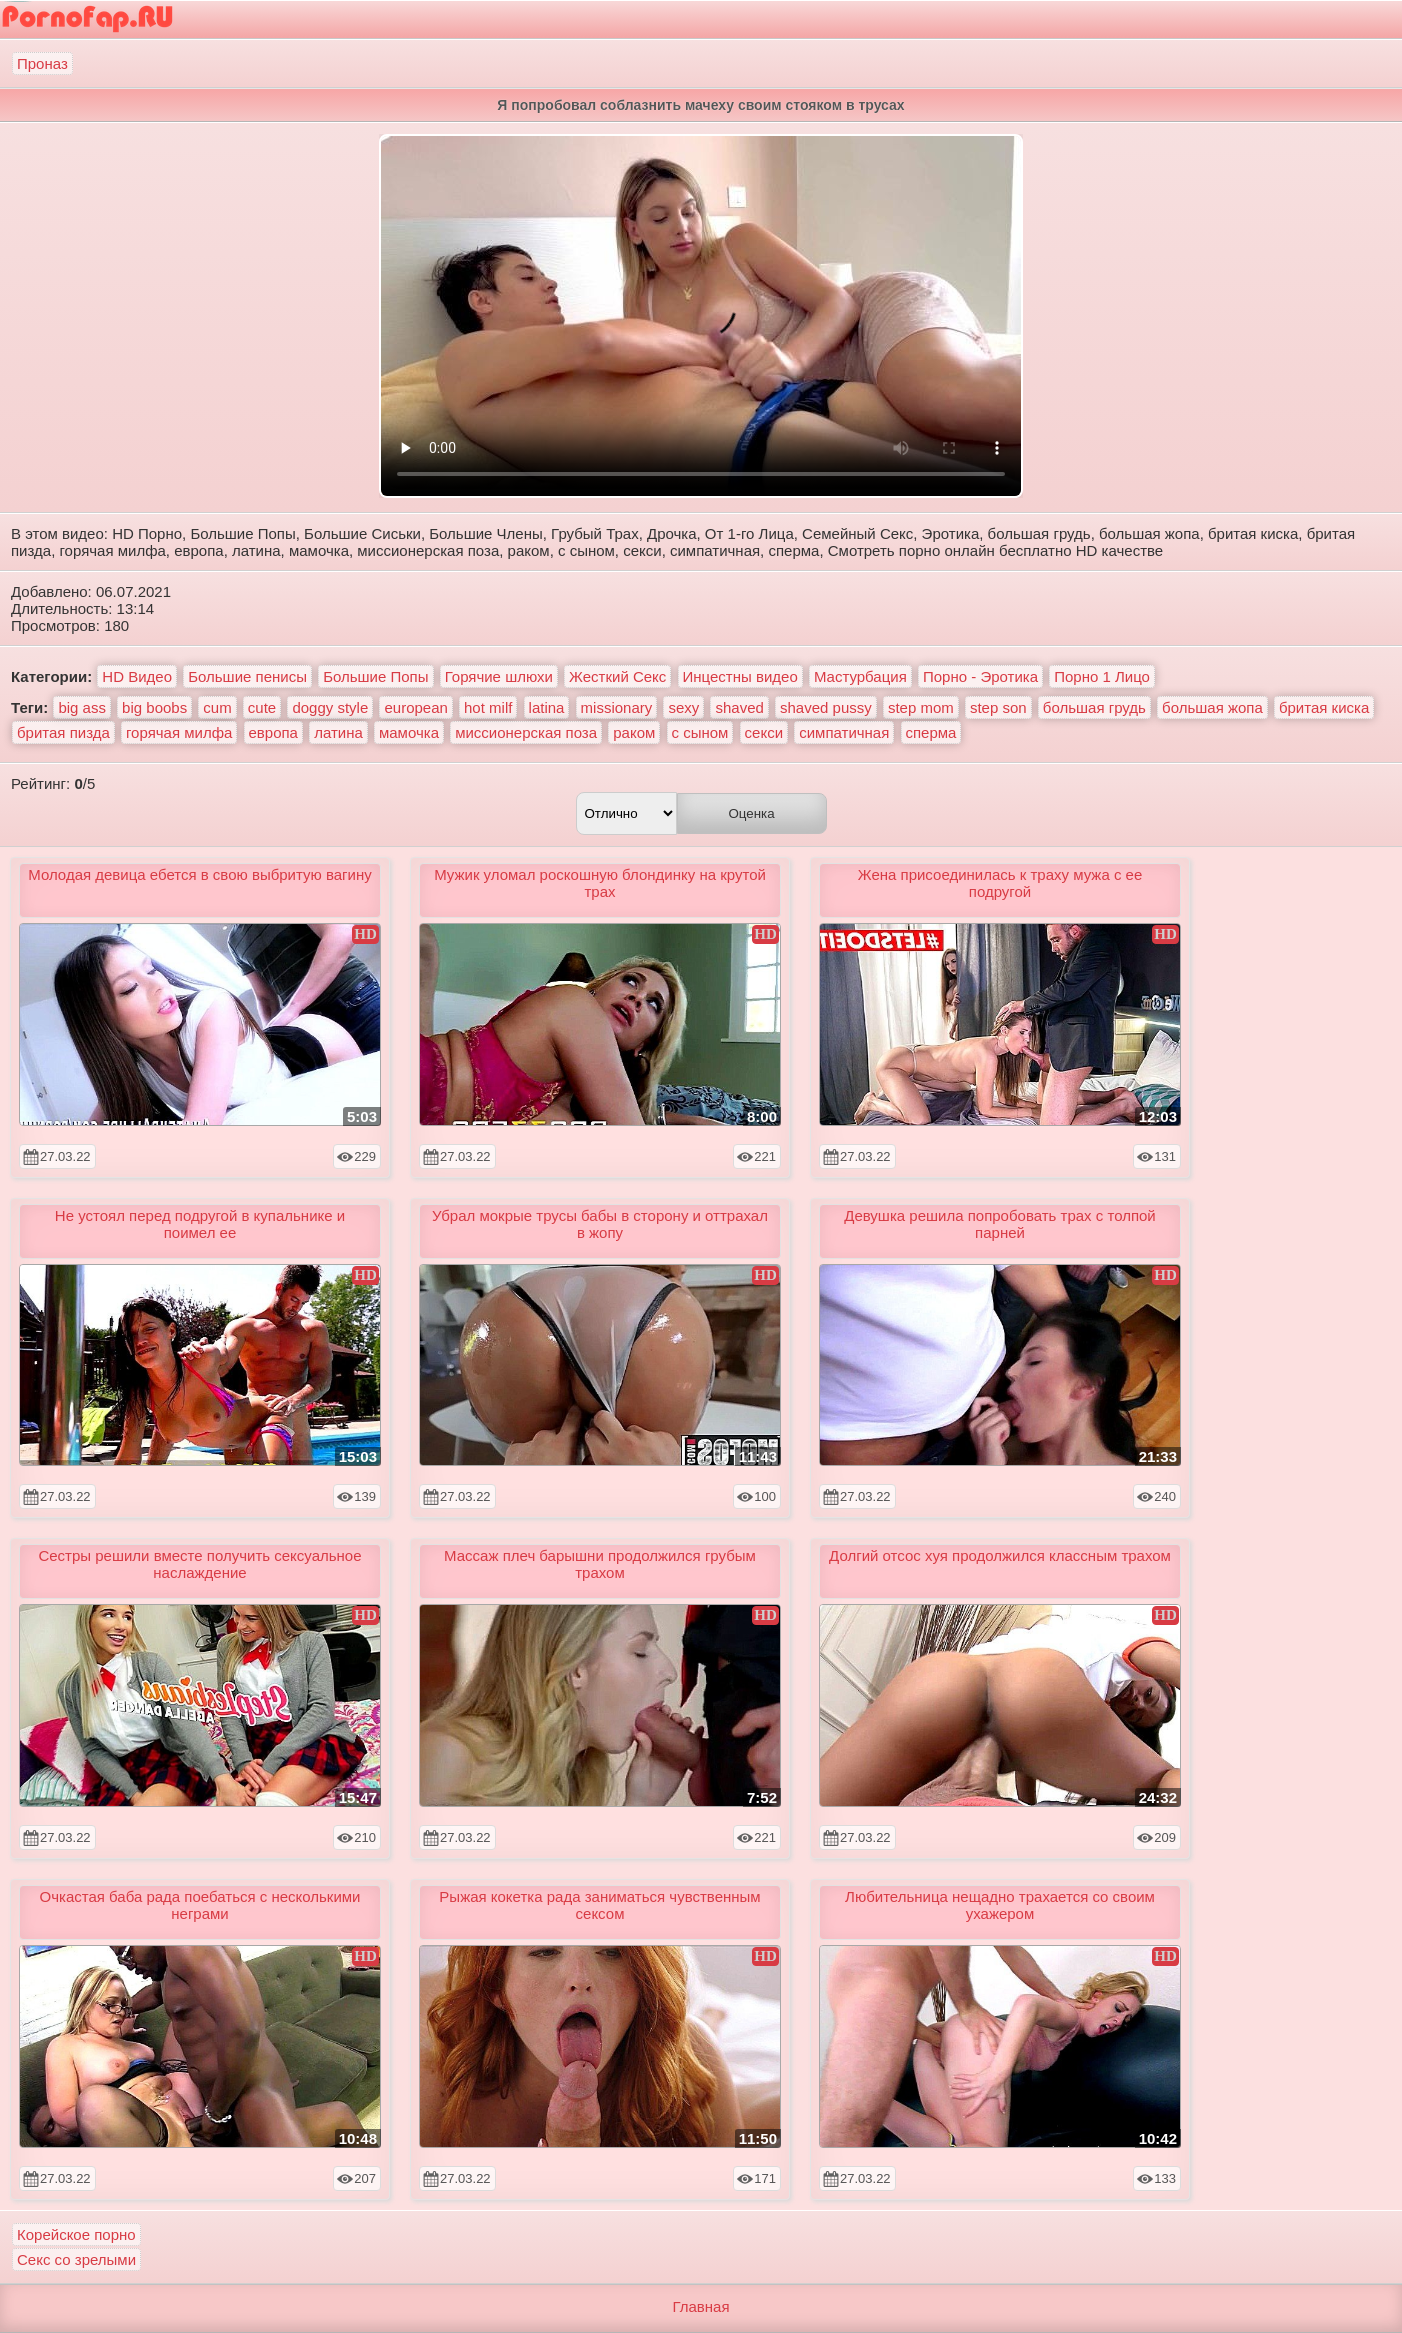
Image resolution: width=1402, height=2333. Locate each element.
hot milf (488, 707)
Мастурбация (860, 676)
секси (764, 732)
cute (262, 707)
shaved (739, 707)
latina (547, 707)
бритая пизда (63, 732)
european (415, 707)
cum (217, 707)
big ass (82, 707)
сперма (931, 732)
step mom (921, 707)
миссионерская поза (526, 732)
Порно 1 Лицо (1102, 676)
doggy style (330, 707)
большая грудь (1094, 707)
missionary (617, 707)
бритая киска (1324, 707)
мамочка (409, 732)
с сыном (700, 732)
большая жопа (1212, 707)
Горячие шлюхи (499, 676)
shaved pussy (826, 707)
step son (998, 707)
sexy (683, 707)
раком (634, 732)
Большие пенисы (247, 676)
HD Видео (137, 676)
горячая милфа (179, 732)
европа (273, 732)
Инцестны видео (740, 676)
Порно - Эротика (980, 676)
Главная (700, 2306)
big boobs (154, 707)
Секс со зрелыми (76, 2259)
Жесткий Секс (617, 676)
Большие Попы (375, 676)
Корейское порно (76, 2234)
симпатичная (844, 732)
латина (338, 732)
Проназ (42, 63)
